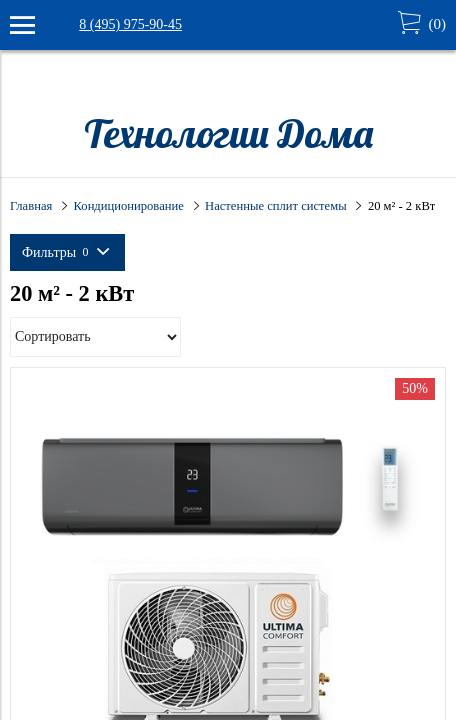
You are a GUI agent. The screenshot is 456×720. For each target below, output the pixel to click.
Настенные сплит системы (276, 206)
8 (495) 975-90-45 (130, 24)
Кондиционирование (129, 206)
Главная (31, 206)
